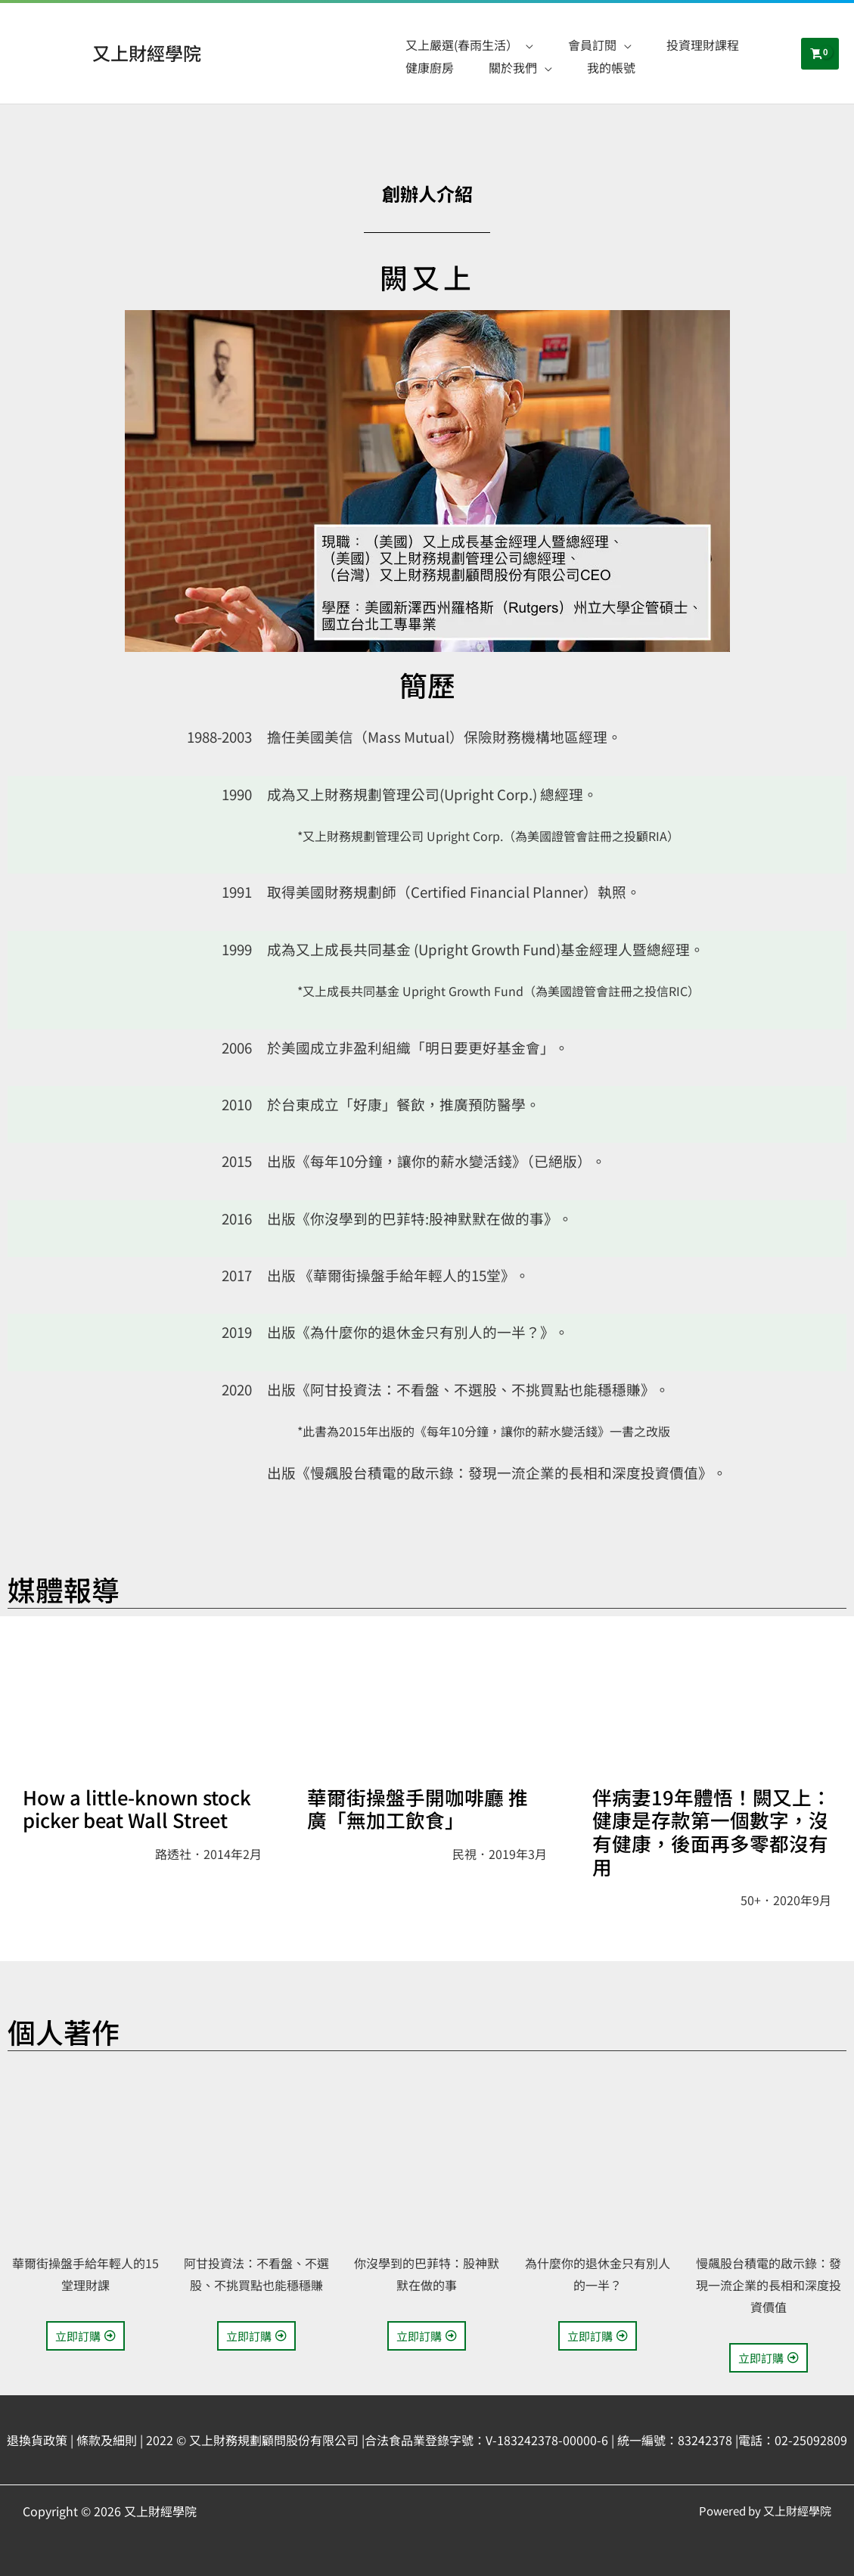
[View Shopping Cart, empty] (820, 54)
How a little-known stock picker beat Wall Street (137, 1808)
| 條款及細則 (103, 2440)
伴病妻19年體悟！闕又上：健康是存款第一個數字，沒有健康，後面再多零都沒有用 (711, 1831)
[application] (525, 44)
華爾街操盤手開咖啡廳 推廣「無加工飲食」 (417, 1808)
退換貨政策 (37, 2440)
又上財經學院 (146, 52)
